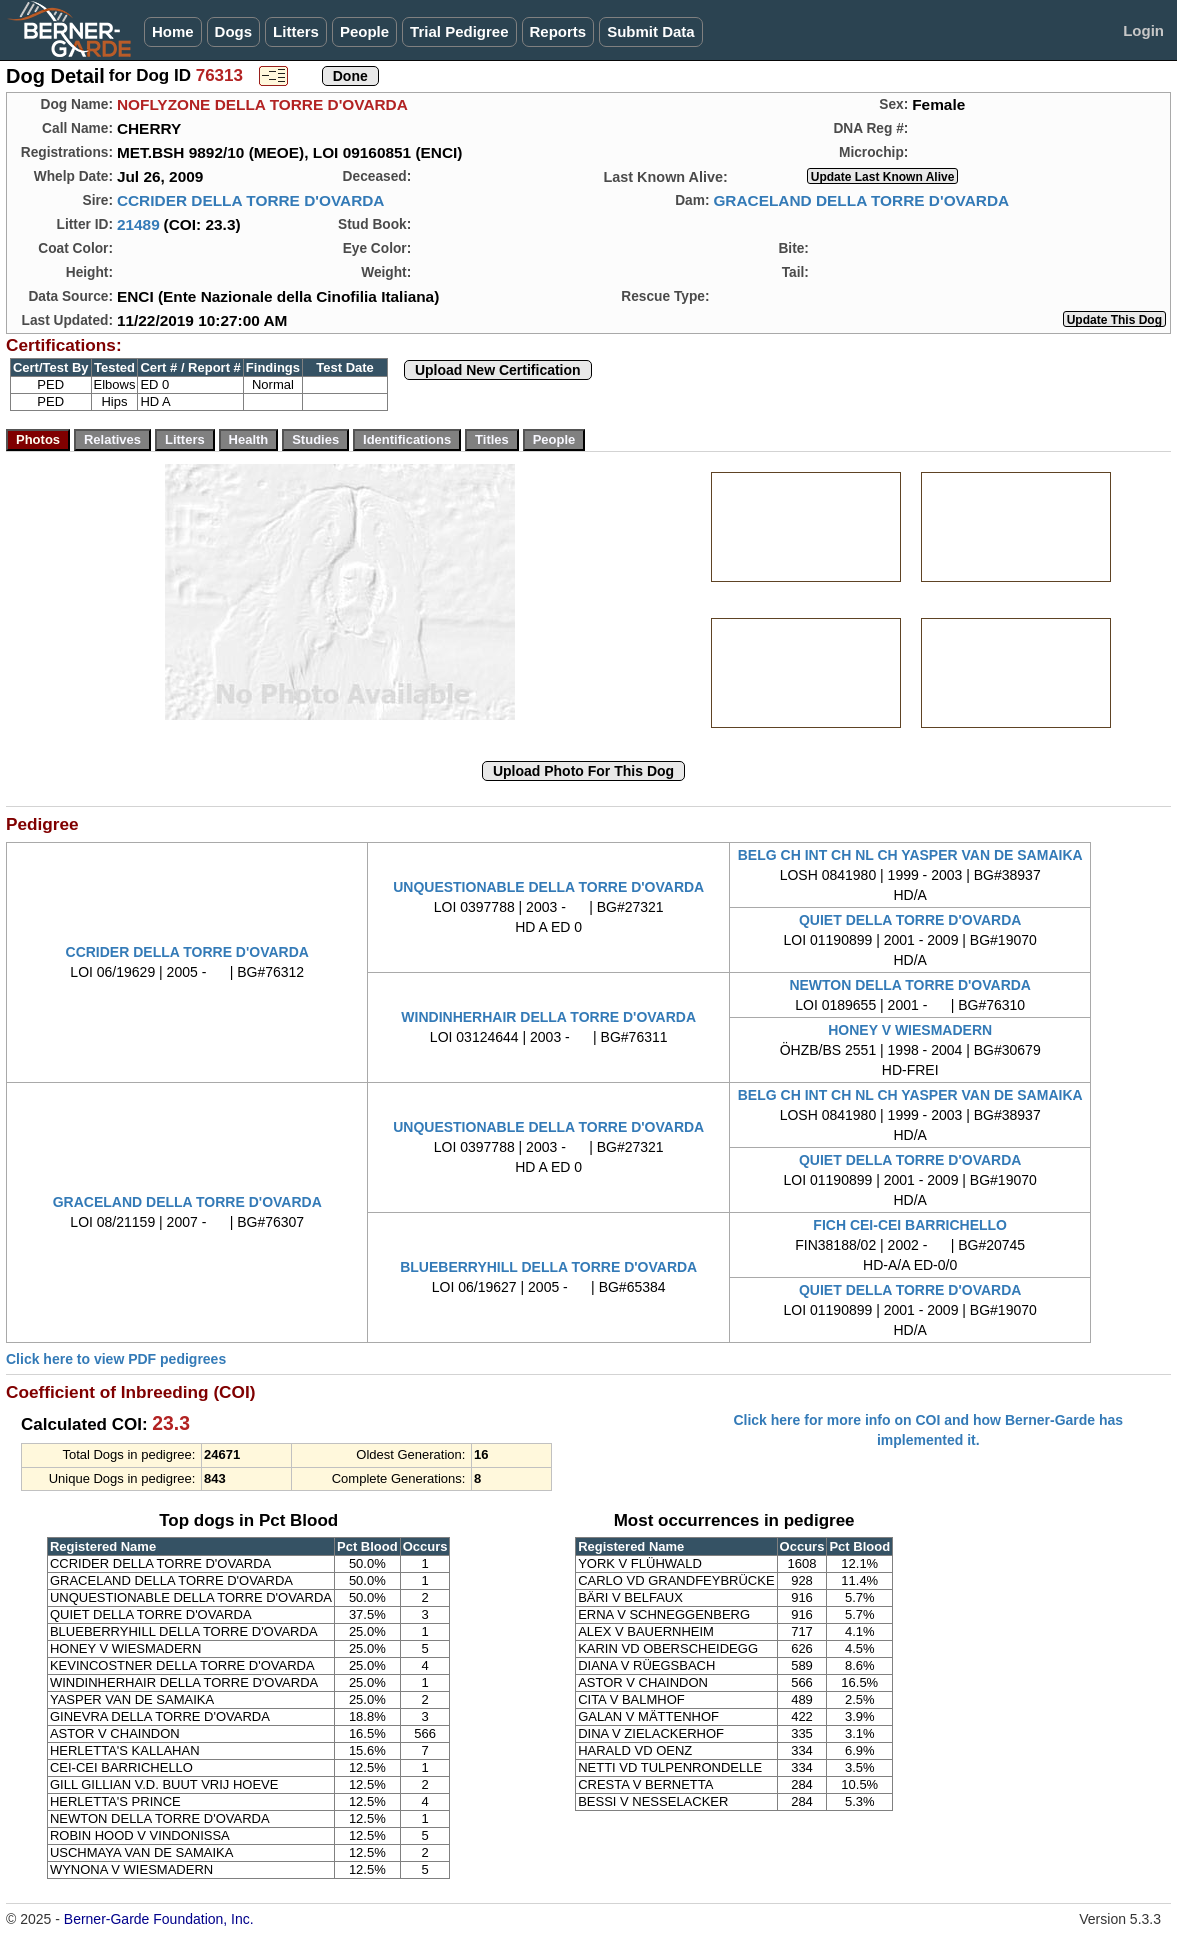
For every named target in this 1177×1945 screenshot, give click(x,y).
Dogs (234, 31)
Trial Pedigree (459, 31)
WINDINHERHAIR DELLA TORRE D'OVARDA (548, 1017)
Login (1143, 30)
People (364, 31)
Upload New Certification (498, 370)
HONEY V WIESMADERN (910, 1030)
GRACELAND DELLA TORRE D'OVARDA (861, 200)
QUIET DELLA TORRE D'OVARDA (910, 920)
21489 (138, 224)
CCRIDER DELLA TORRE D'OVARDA (251, 200)
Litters (296, 31)
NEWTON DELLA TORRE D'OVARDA (910, 985)
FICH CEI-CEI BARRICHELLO (910, 1225)
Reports (558, 31)
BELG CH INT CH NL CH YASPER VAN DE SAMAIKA (910, 855)
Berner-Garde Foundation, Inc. (159, 1919)
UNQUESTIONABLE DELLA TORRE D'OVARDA (548, 887)
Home (173, 31)
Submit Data (651, 31)
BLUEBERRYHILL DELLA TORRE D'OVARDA (548, 1267)
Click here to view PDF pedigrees (116, 1359)
